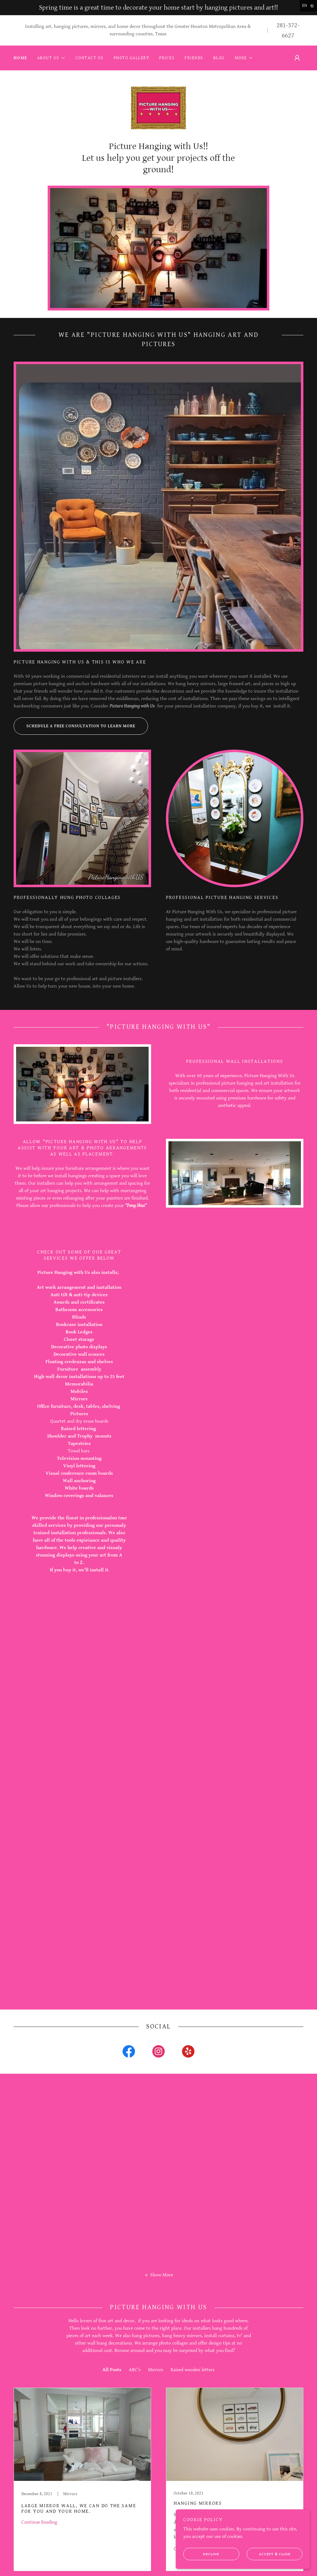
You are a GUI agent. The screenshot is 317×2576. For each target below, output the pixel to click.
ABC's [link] (135, 2411)
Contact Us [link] (90, 57)
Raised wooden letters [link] (193, 2411)
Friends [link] (194, 57)
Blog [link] (219, 57)
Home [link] (20, 57)
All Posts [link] (111, 2411)
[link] (158, 130)
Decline (210, 2553)
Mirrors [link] (155, 2411)
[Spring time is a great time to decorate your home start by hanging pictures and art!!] (158, 7)
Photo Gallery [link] (131, 57)
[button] (51, 58)
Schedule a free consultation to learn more (74, 767)
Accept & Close (272, 2553)
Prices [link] (167, 57)
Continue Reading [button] (39, 2563)
